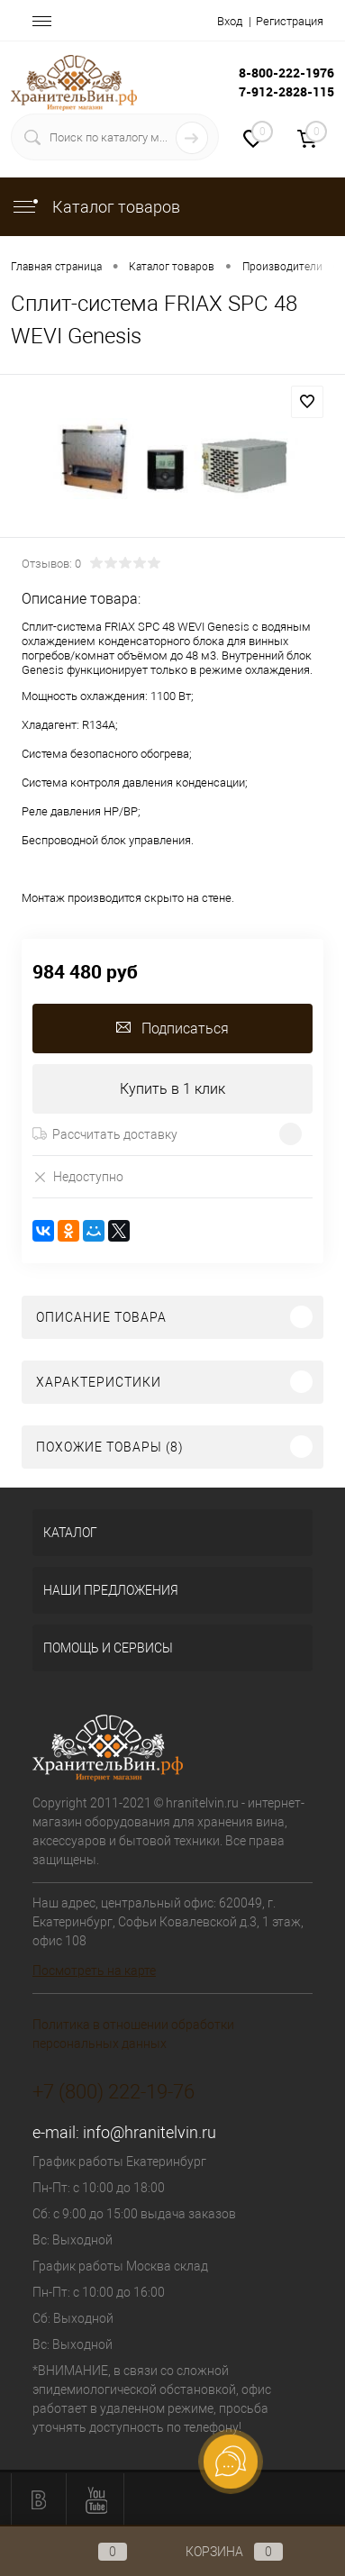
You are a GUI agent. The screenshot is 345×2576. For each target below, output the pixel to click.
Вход (229, 21)
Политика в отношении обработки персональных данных (133, 2034)
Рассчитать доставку (104, 1134)
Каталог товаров (95, 206)
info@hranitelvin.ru (149, 2132)
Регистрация (289, 21)
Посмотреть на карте (94, 1970)
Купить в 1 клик (172, 1088)
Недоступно (77, 1176)
